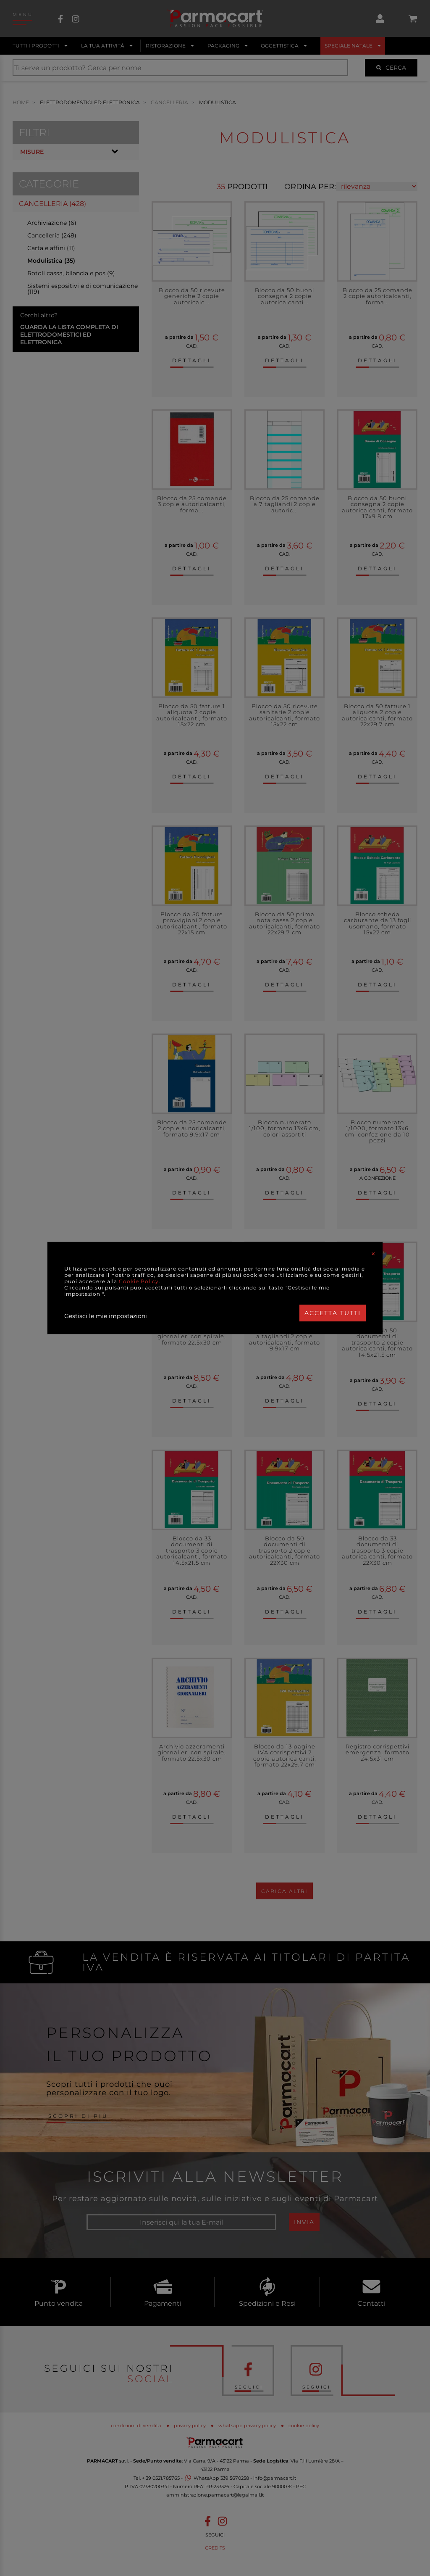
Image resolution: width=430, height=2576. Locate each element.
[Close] (373, 1254)
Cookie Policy (139, 1281)
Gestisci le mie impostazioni (105, 1316)
